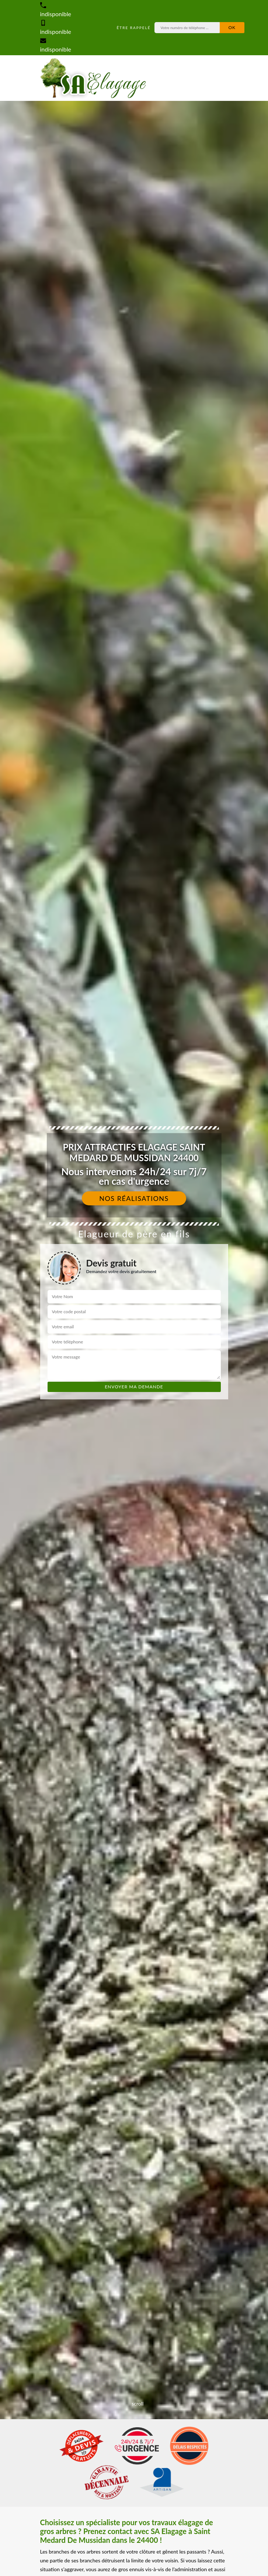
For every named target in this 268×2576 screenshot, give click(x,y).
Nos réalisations (134, 1198)
